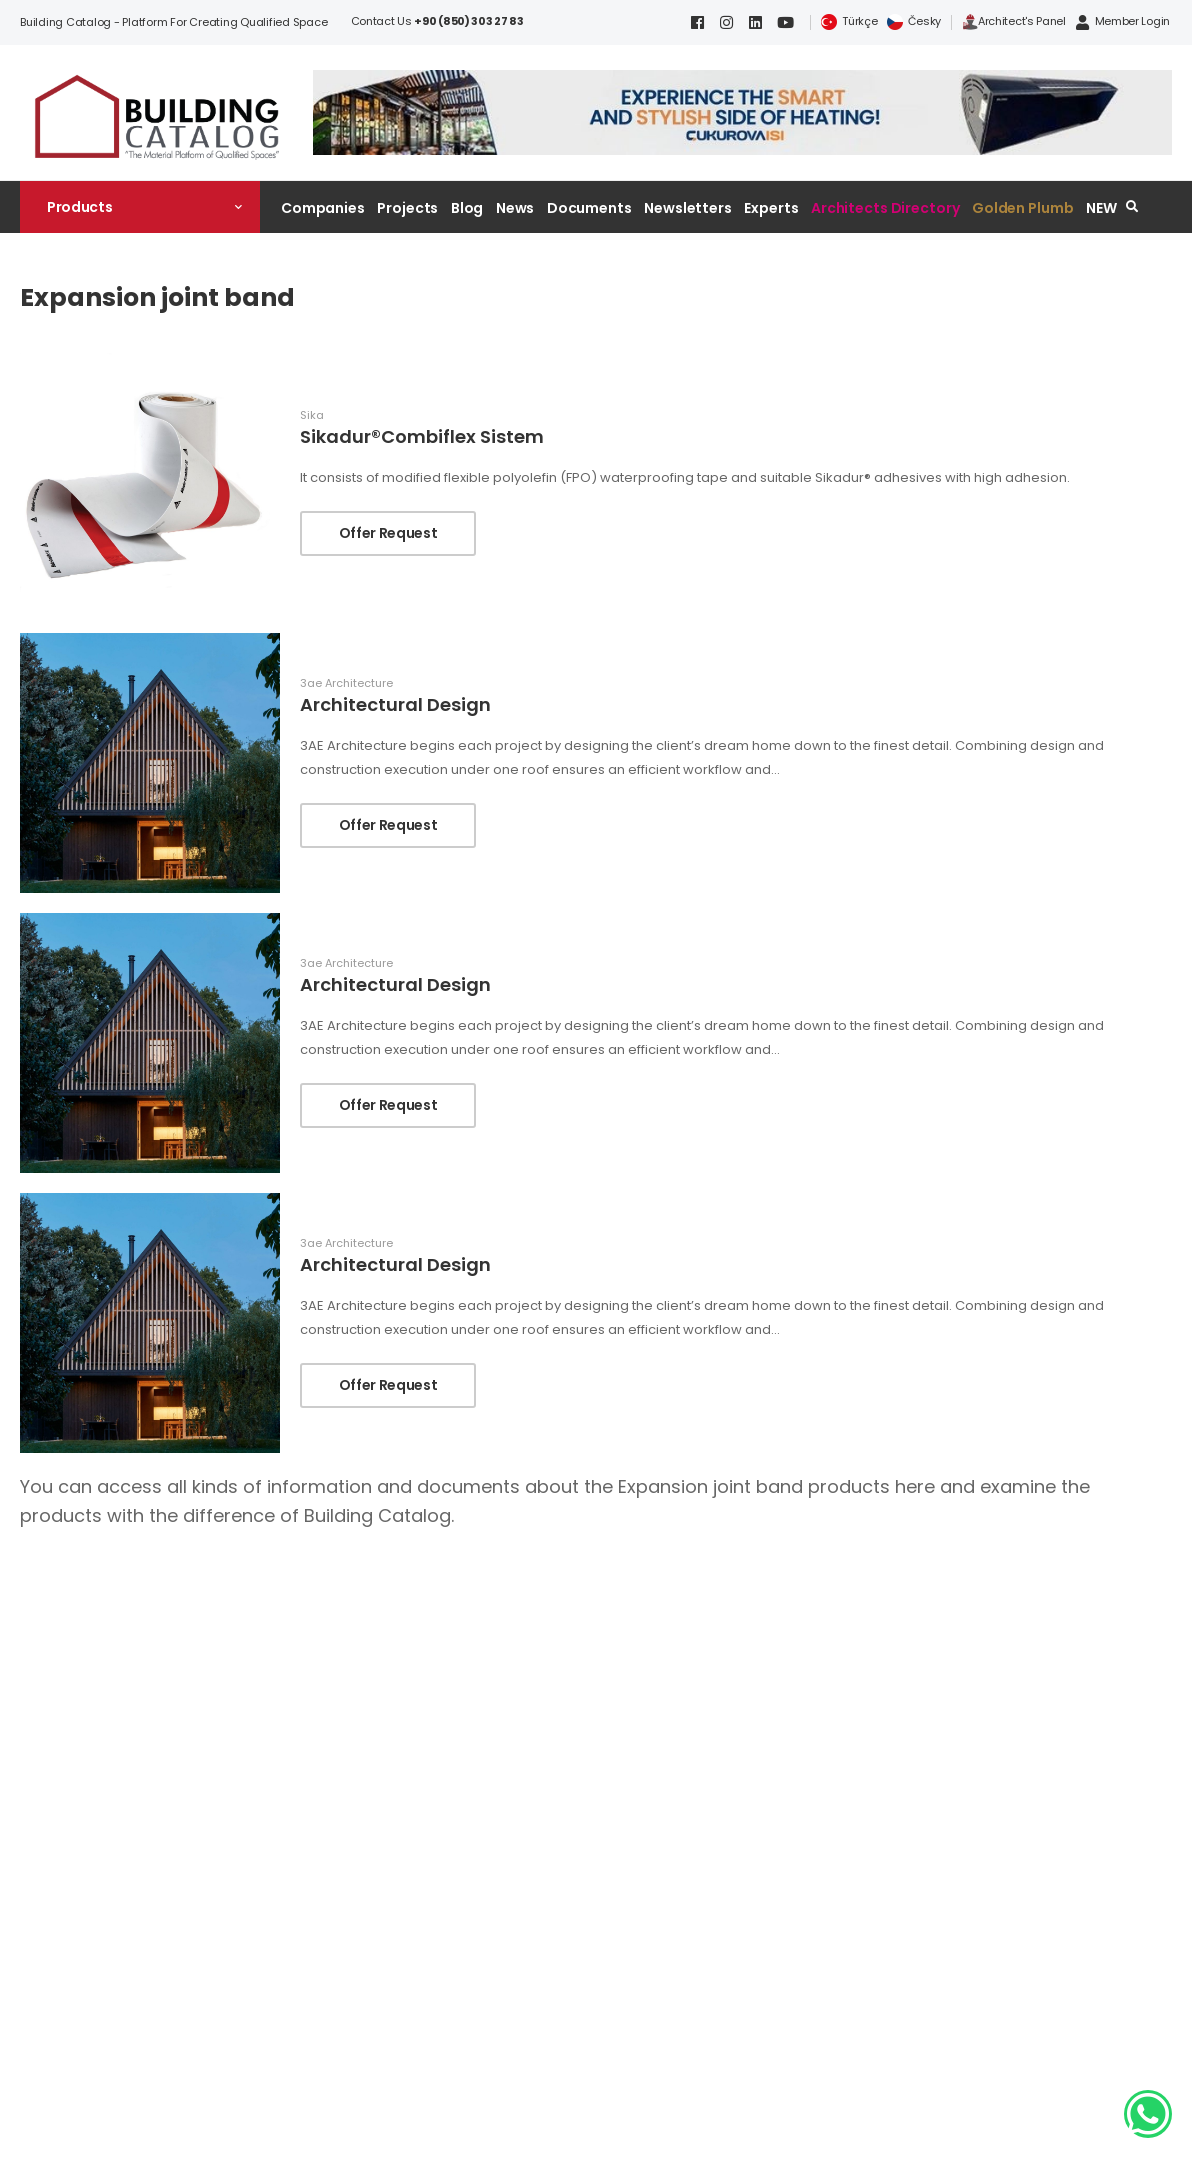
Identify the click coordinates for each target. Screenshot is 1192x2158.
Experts (771, 208)
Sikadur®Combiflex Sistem (422, 436)
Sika (312, 415)
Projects (407, 208)
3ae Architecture (346, 683)
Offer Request (388, 533)
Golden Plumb (1023, 208)
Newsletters (688, 208)
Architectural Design (395, 704)
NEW (1101, 208)
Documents (589, 208)
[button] (140, 207)
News (515, 208)
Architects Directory (885, 208)
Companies (323, 208)
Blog (467, 208)
